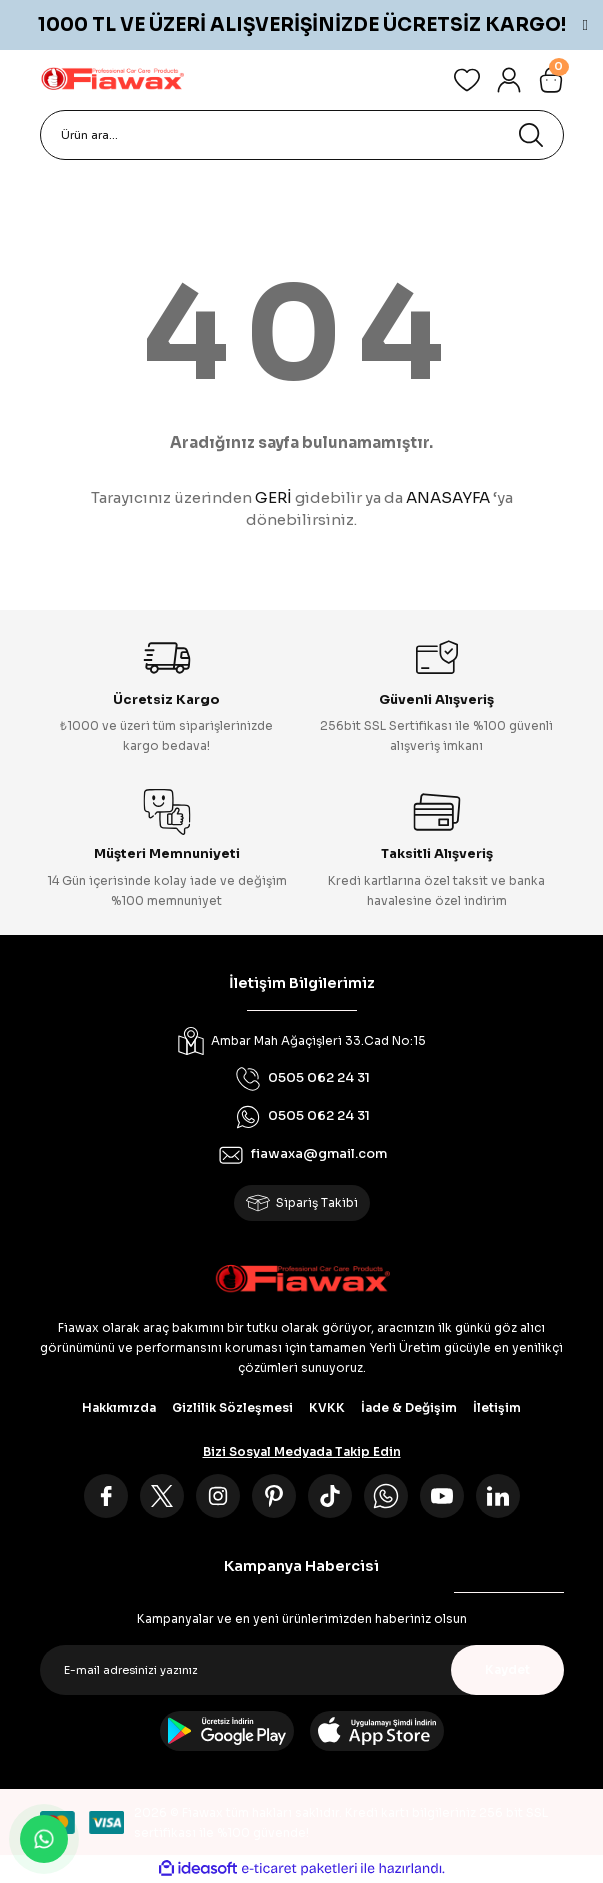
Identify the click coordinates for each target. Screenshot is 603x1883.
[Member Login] (509, 80)
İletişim (497, 1407)
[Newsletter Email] (302, 1670)
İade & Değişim (409, 1407)
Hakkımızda (119, 1407)
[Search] (302, 135)
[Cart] (551, 80)
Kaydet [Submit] (507, 1669)
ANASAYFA (448, 497)
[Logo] (112, 80)
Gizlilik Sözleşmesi (232, 1407)
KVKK (327, 1407)
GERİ (273, 497)
